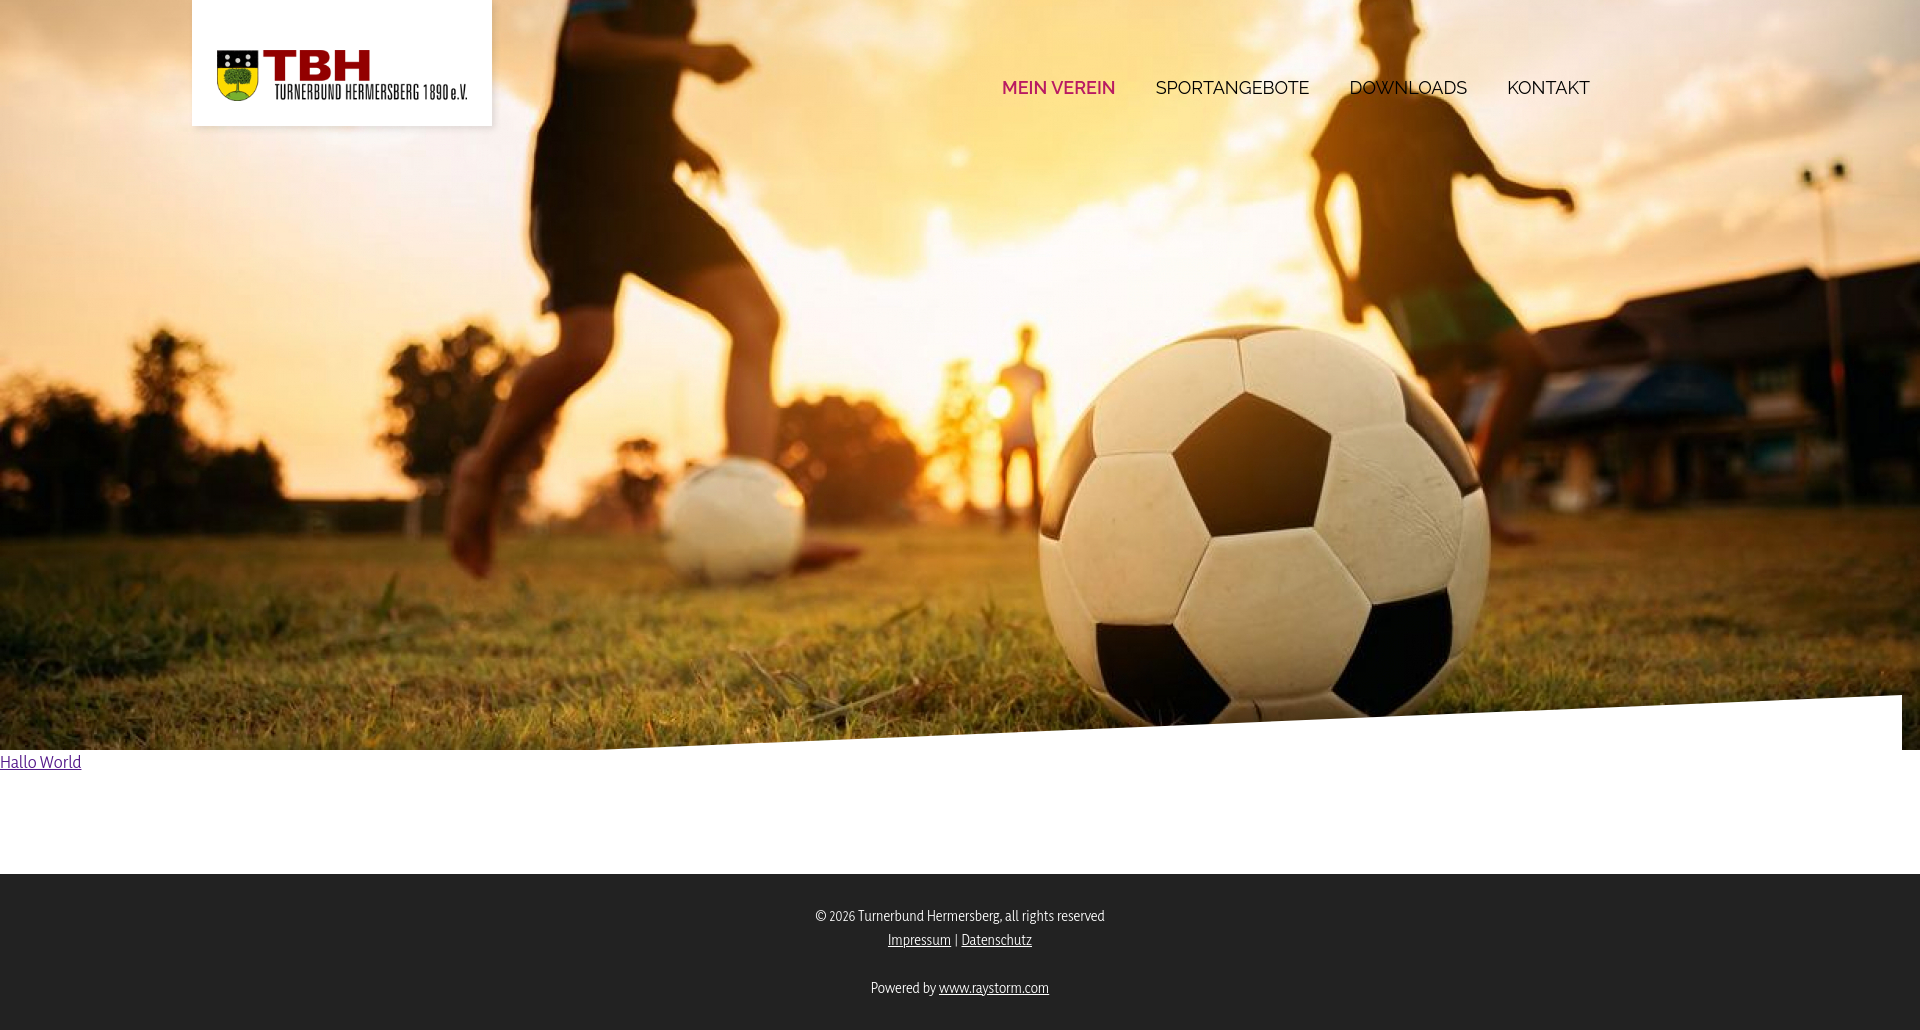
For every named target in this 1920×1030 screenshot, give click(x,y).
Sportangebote (1233, 87)
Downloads (1409, 87)
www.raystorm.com (994, 987)
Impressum (919, 939)
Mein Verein (1059, 87)
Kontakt (1548, 87)
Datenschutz (996, 939)
